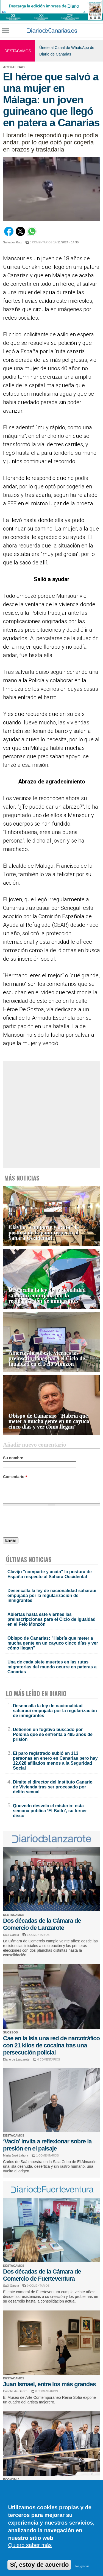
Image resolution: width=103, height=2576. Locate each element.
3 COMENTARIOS (38, 1934)
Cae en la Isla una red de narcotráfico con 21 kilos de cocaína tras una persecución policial (51, 2045)
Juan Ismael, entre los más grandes (49, 2384)
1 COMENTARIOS (47, 2155)
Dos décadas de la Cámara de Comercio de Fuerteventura (42, 2275)
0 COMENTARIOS (41, 242)
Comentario (15, 1477)
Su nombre (13, 1458)
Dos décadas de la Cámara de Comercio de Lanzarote (42, 1924)
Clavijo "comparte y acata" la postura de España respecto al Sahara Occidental (44, 1232)
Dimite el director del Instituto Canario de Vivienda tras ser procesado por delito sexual (53, 1787)
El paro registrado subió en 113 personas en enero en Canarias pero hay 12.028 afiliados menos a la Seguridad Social (55, 1760)
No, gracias (83, 2566)
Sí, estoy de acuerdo (39, 2564)
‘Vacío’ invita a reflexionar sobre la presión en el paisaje (47, 2145)
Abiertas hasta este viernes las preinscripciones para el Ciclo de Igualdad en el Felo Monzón (47, 1358)
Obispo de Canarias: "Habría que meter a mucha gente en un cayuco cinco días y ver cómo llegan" (49, 1421)
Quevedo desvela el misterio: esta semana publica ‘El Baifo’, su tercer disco (50, 1810)
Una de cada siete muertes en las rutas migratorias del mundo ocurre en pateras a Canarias (52, 1667)
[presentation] (45, 1522)
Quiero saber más (30, 2545)
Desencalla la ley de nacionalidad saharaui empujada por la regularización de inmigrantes (47, 1295)
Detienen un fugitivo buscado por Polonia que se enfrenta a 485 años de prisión (53, 1734)
